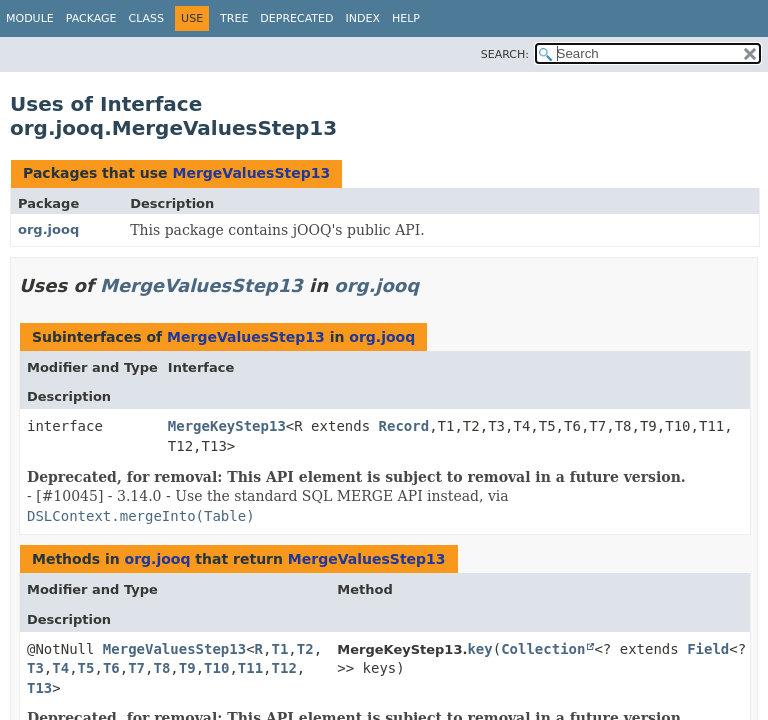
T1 (279, 649)
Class (147, 18)
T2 (305, 649)
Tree (234, 18)
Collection (543, 649)
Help (406, 18)
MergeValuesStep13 (251, 173)
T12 (284, 668)
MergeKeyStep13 (227, 426)
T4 (60, 668)
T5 (86, 668)
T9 (187, 668)
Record (404, 426)
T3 (35, 668)
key (479, 649)
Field (708, 649)
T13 (39, 688)
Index (362, 18)
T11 (250, 668)
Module (30, 18)
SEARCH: (505, 54)
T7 (136, 668)
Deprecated (296, 18)
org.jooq (48, 229)
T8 (161, 668)
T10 (216, 668)
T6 (111, 668)
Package (91, 18)
